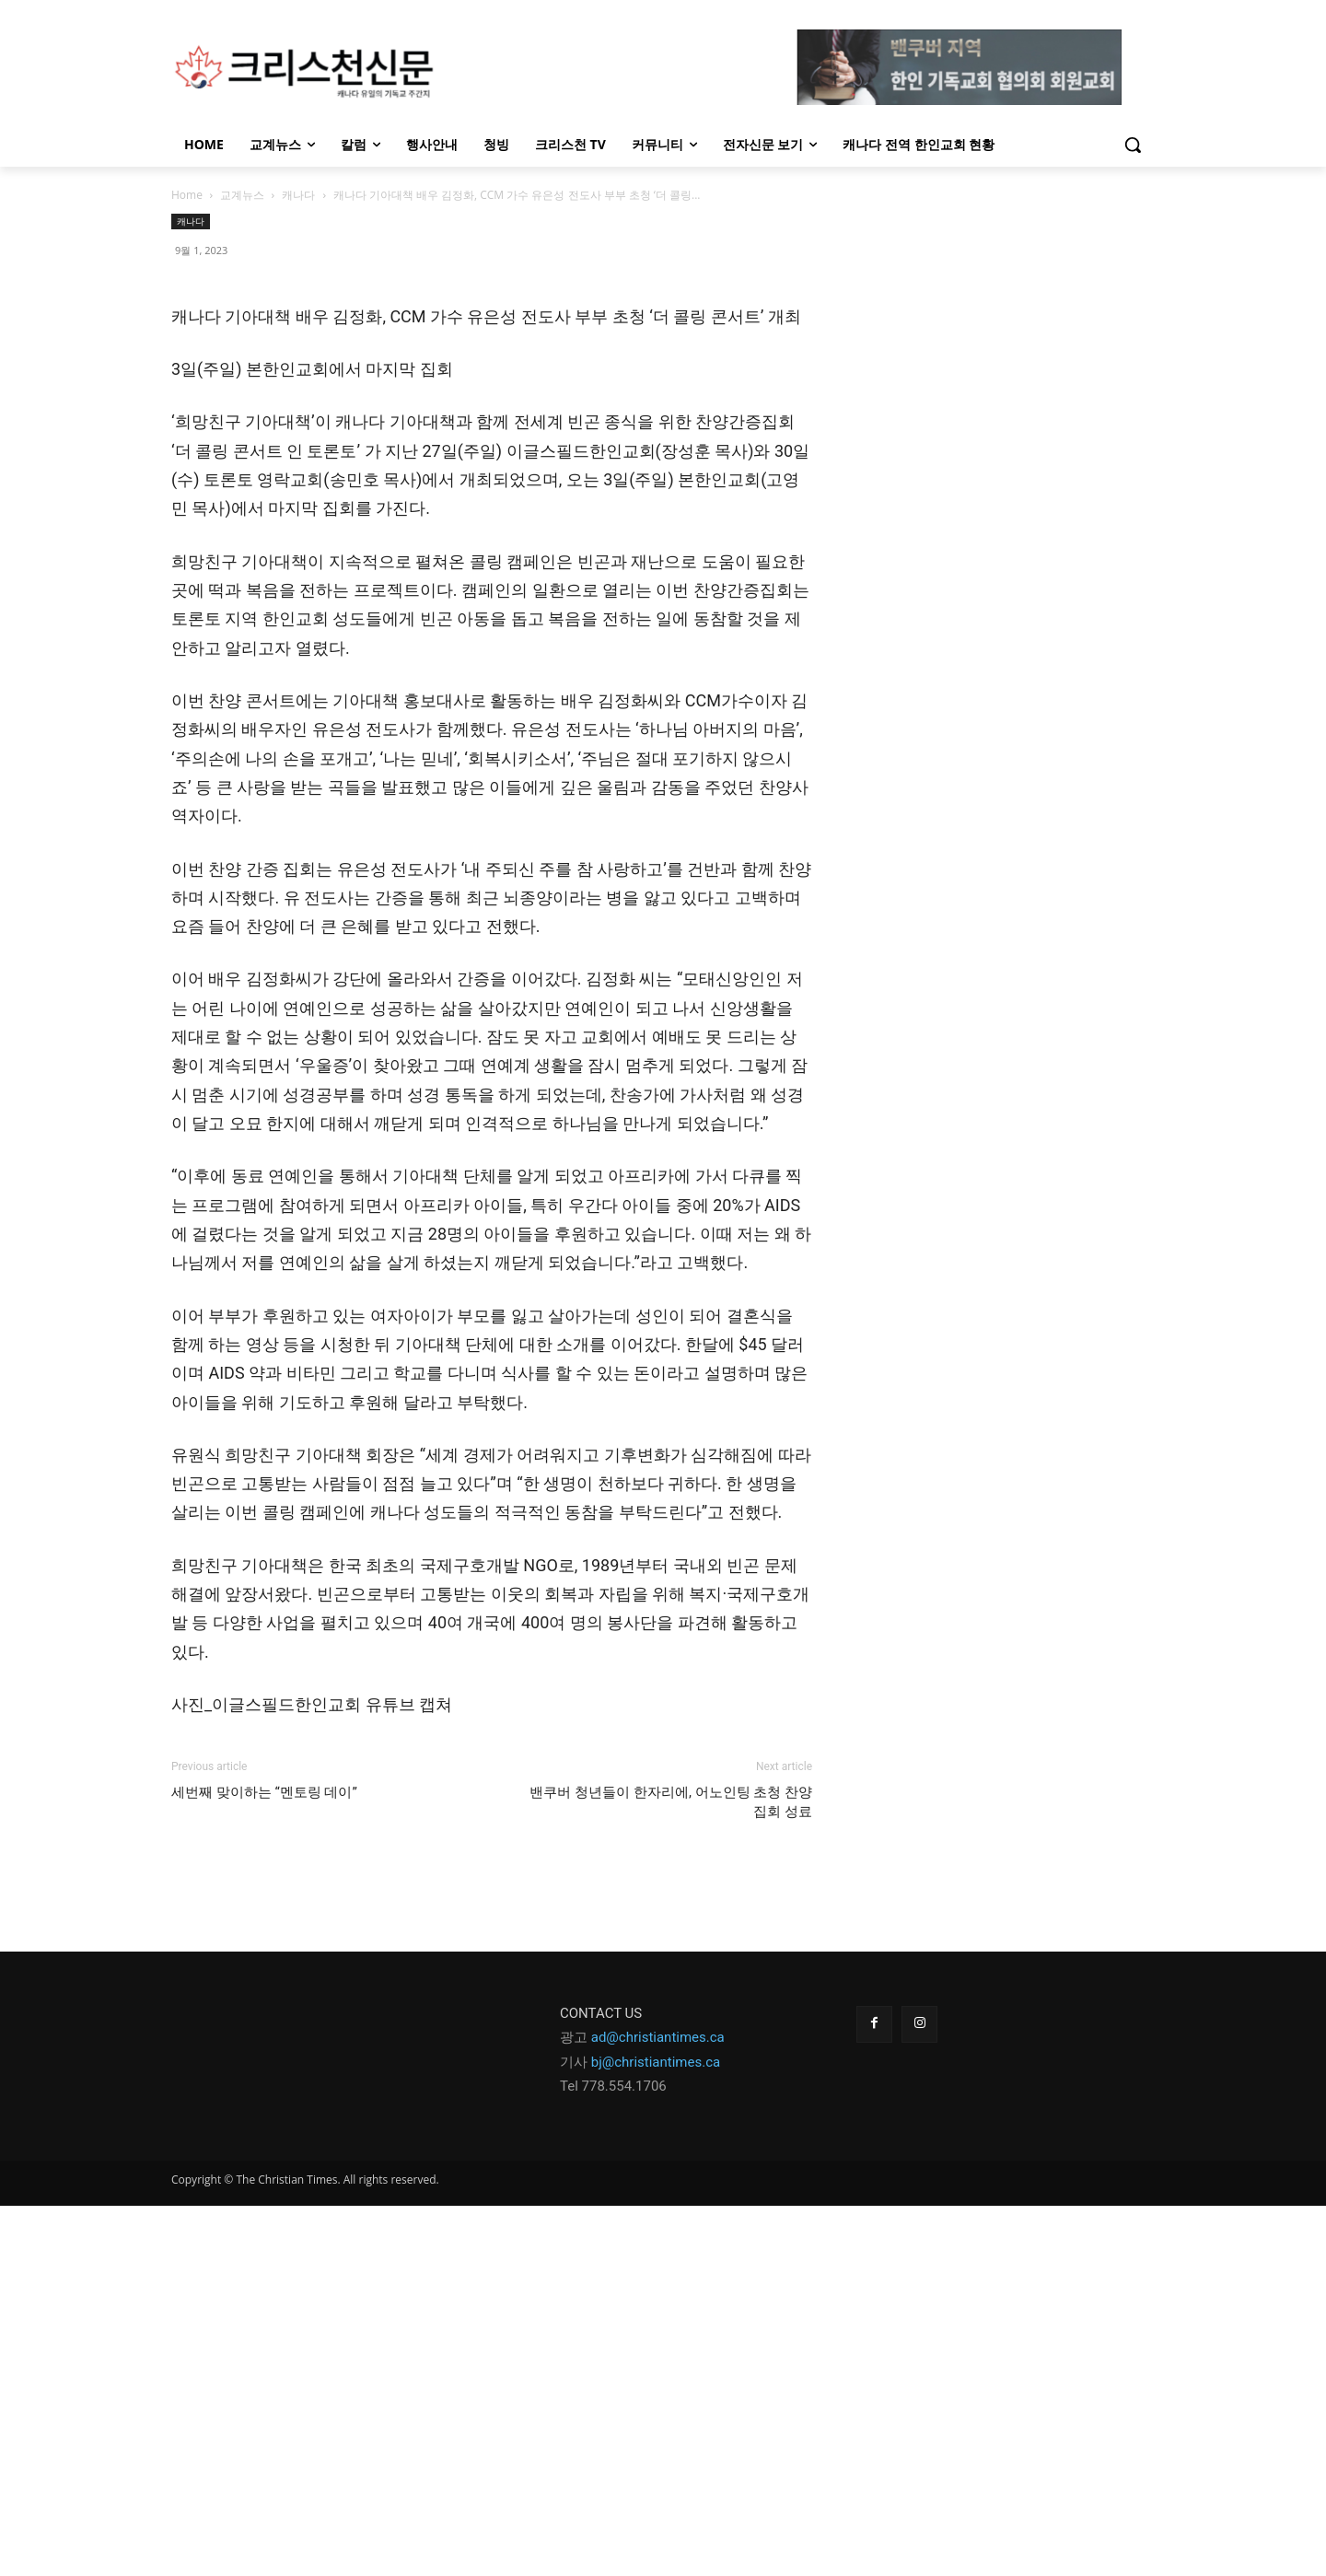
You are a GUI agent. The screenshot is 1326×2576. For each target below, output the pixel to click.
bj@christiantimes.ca (655, 2432)
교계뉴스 (242, 195)
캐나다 (298, 195)
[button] (1133, 144)
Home (187, 195)
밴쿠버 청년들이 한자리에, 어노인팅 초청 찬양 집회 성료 (670, 2172)
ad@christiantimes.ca (658, 2407)
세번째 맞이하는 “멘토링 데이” (267, 2162)
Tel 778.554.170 (609, 2456)
